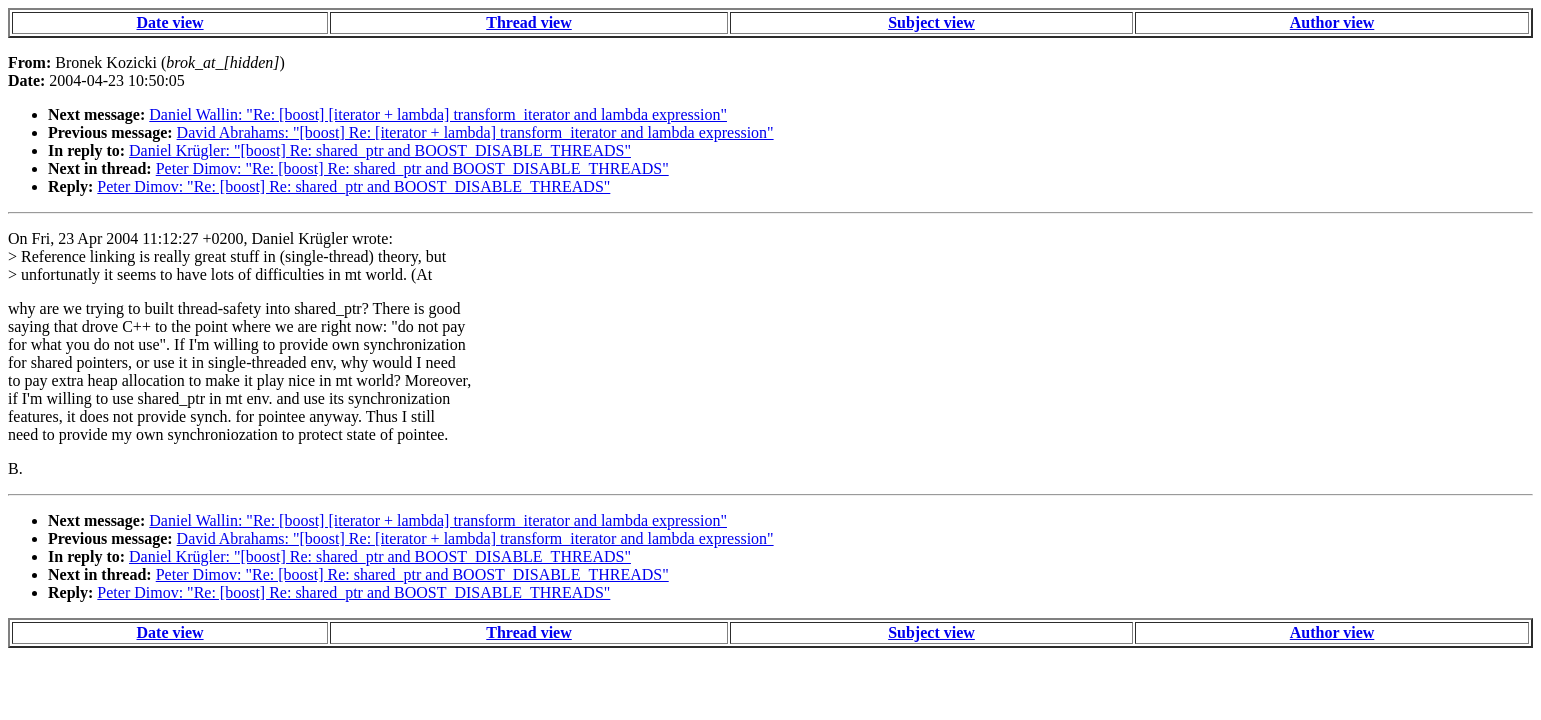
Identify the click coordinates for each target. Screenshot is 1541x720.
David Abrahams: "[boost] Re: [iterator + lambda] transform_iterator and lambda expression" (475, 132)
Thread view (528, 22)
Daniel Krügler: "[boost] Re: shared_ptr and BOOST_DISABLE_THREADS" (380, 150)
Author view (1332, 22)
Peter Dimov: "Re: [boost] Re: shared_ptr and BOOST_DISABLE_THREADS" (412, 168)
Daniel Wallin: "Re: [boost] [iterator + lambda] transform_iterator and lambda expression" (438, 114)
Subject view (931, 22)
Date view (170, 22)
